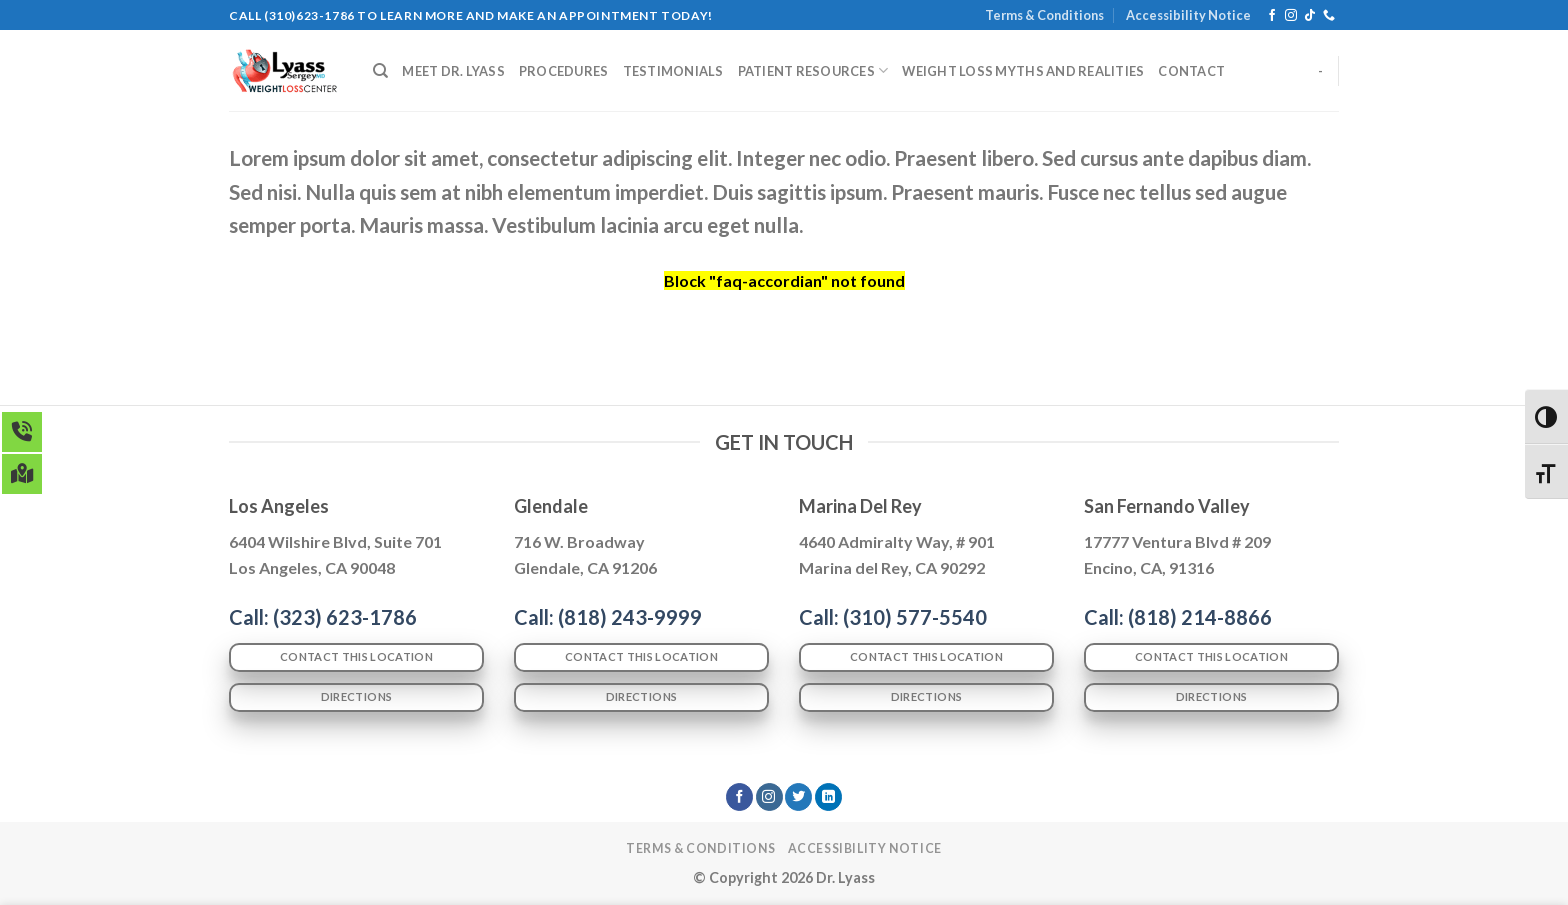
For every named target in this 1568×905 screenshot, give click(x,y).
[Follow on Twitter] (798, 797)
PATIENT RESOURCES (813, 70)
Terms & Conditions (1044, 15)
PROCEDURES (564, 71)
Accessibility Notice (1188, 15)
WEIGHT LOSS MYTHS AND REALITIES (1023, 71)
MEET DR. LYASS (453, 71)
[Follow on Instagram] (1291, 16)
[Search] (380, 71)
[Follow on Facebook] (1272, 16)
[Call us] (1329, 16)
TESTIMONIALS (673, 71)
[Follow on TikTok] (1310, 16)
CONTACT (1191, 71)
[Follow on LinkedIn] (828, 797)
